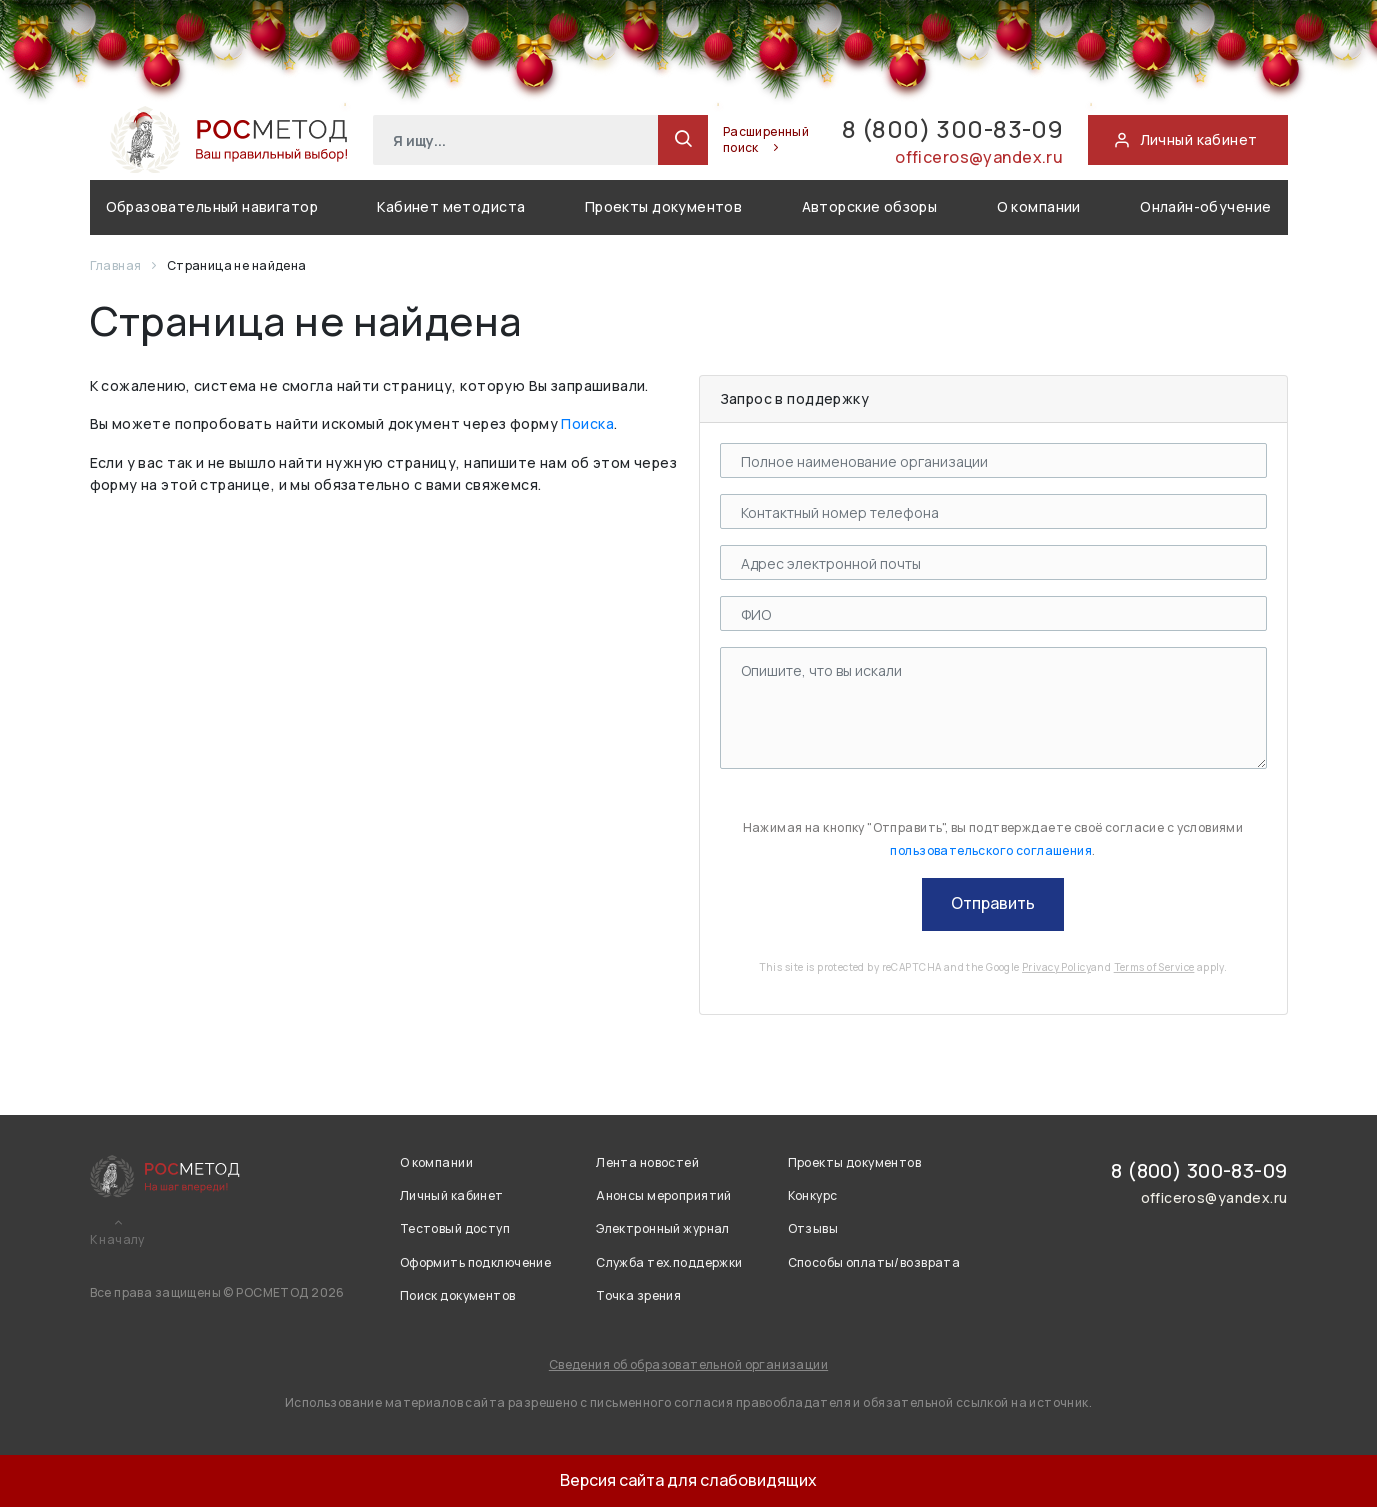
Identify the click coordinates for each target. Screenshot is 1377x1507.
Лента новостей (647, 1162)
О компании (1039, 206)
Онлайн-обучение (1205, 206)
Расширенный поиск (766, 140)
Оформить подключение (475, 1262)
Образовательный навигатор (212, 206)
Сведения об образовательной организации (688, 1364)
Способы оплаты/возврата (874, 1262)
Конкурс (813, 1195)
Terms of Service (1154, 967)
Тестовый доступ (455, 1228)
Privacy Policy (1056, 967)
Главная (117, 265)
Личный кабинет (452, 1195)
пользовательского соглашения (991, 850)
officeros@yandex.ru (979, 157)
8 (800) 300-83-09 (952, 128)
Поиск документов (458, 1295)
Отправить (993, 903)
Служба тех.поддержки (669, 1262)
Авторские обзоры (870, 206)
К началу (117, 1240)
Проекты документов (664, 206)
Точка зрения (638, 1295)
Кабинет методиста (451, 206)
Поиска (587, 423)
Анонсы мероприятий (664, 1195)
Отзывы (813, 1228)
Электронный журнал (663, 1228)
